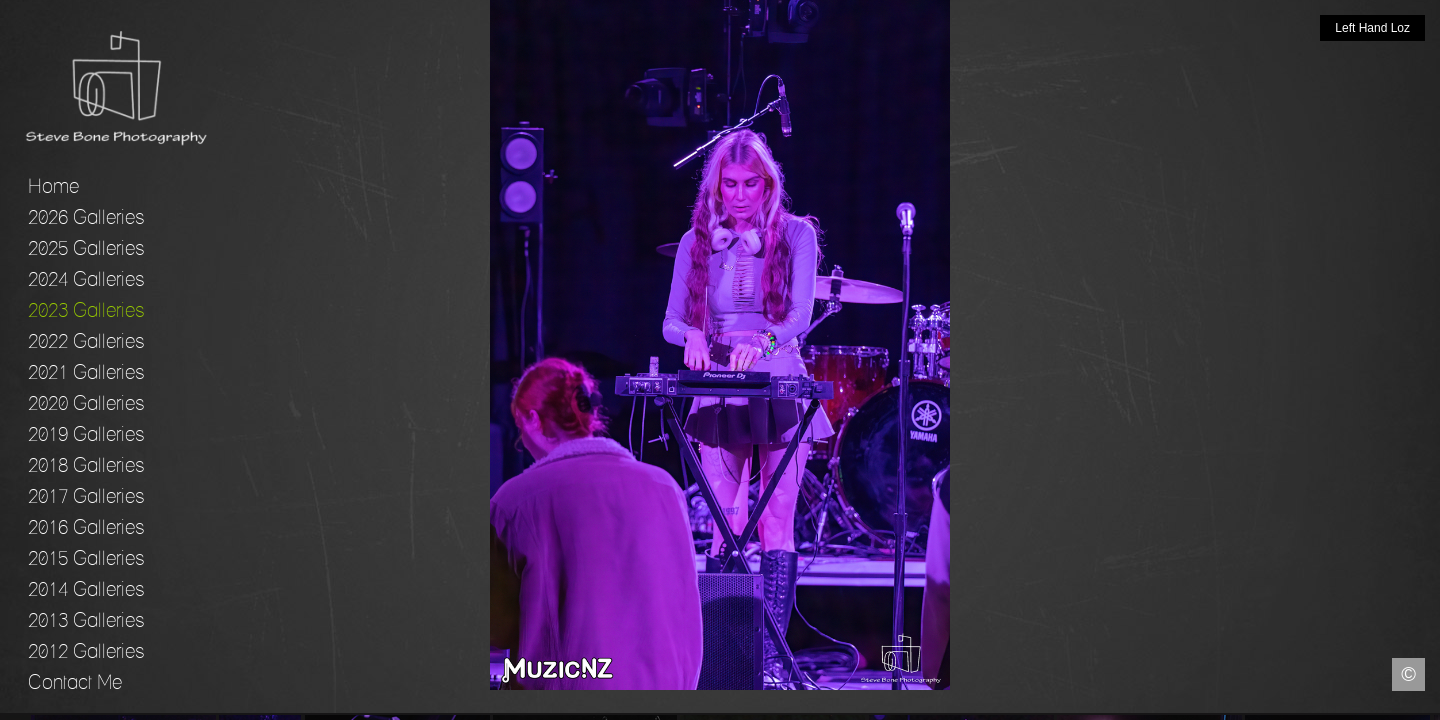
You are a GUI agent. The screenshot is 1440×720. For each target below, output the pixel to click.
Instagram (1425, 705)
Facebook (14, 705)
